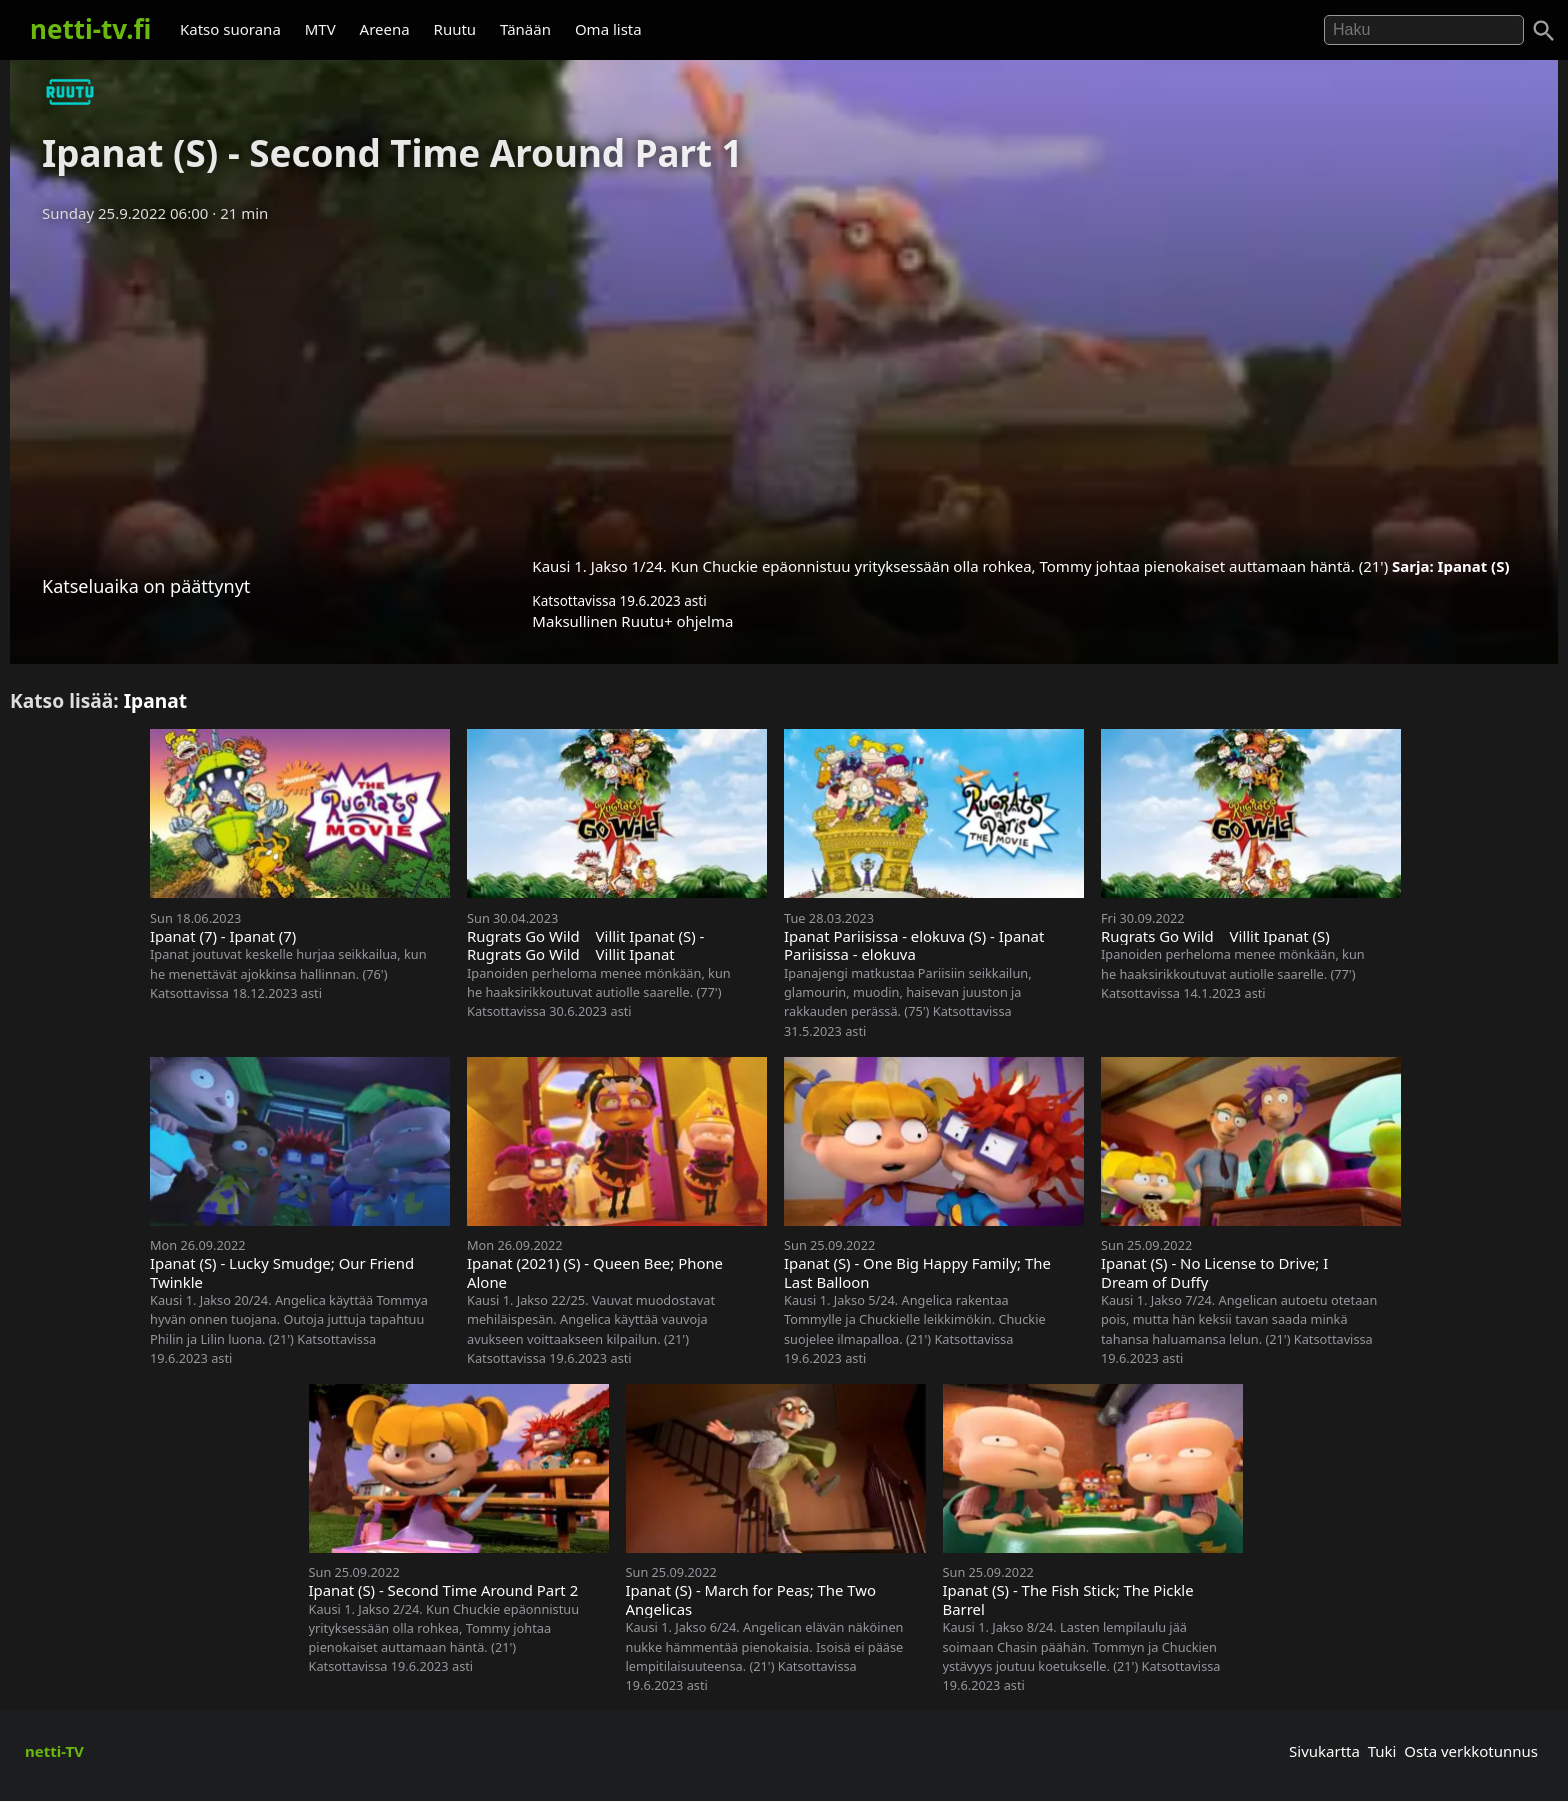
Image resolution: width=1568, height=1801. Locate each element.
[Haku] (1544, 31)
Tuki (1382, 1751)
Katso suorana (230, 29)
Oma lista (608, 29)
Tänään (525, 29)
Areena (385, 29)
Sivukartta (1324, 1751)
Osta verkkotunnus (1471, 1751)
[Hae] (1424, 30)
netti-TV (54, 1751)
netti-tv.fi (90, 29)
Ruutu (455, 29)
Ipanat (155, 700)
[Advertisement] (784, 383)
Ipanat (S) (1474, 566)
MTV (320, 29)
